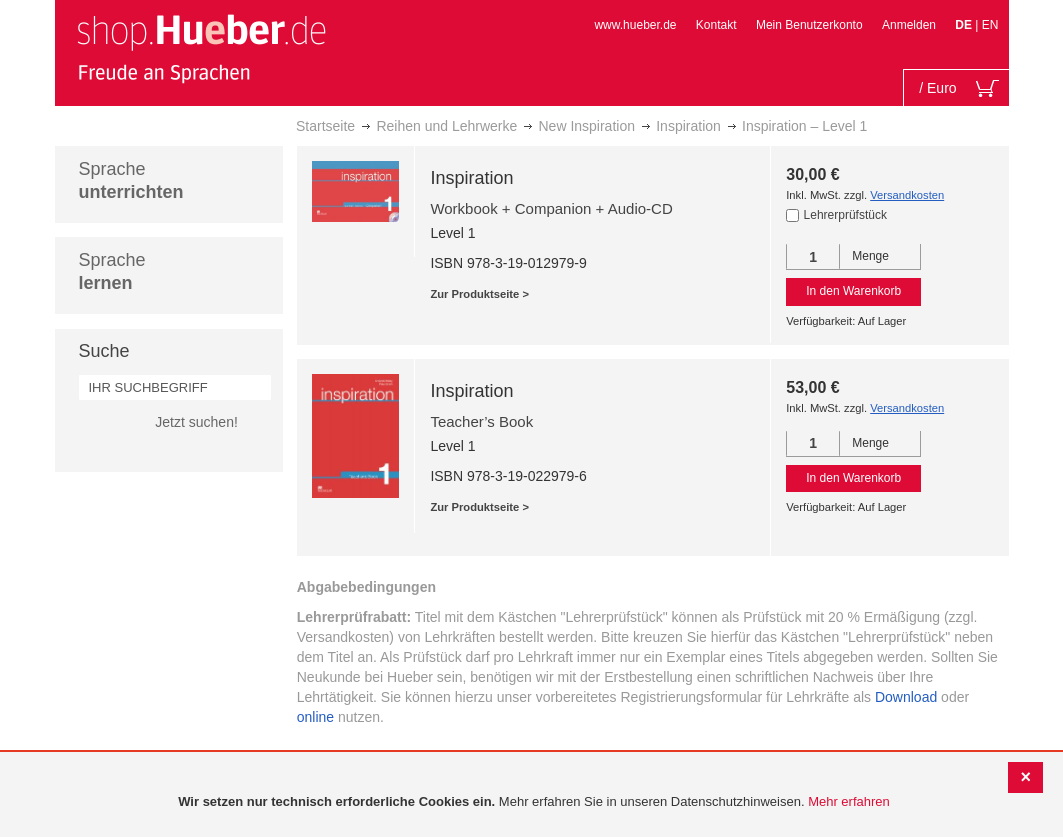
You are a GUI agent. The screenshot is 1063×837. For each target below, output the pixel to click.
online (315, 717)
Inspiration (688, 126)
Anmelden (909, 25)
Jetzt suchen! (196, 422)
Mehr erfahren (849, 801)
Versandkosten (907, 195)
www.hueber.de (635, 25)
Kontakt (716, 25)
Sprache (131, 180)
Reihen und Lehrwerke (446, 126)
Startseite (325, 126)
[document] (534, 802)
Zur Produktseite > (479, 294)
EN (990, 25)
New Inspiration (586, 126)
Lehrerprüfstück (845, 215)
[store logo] (201, 48)
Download (906, 697)
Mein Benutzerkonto (809, 25)
